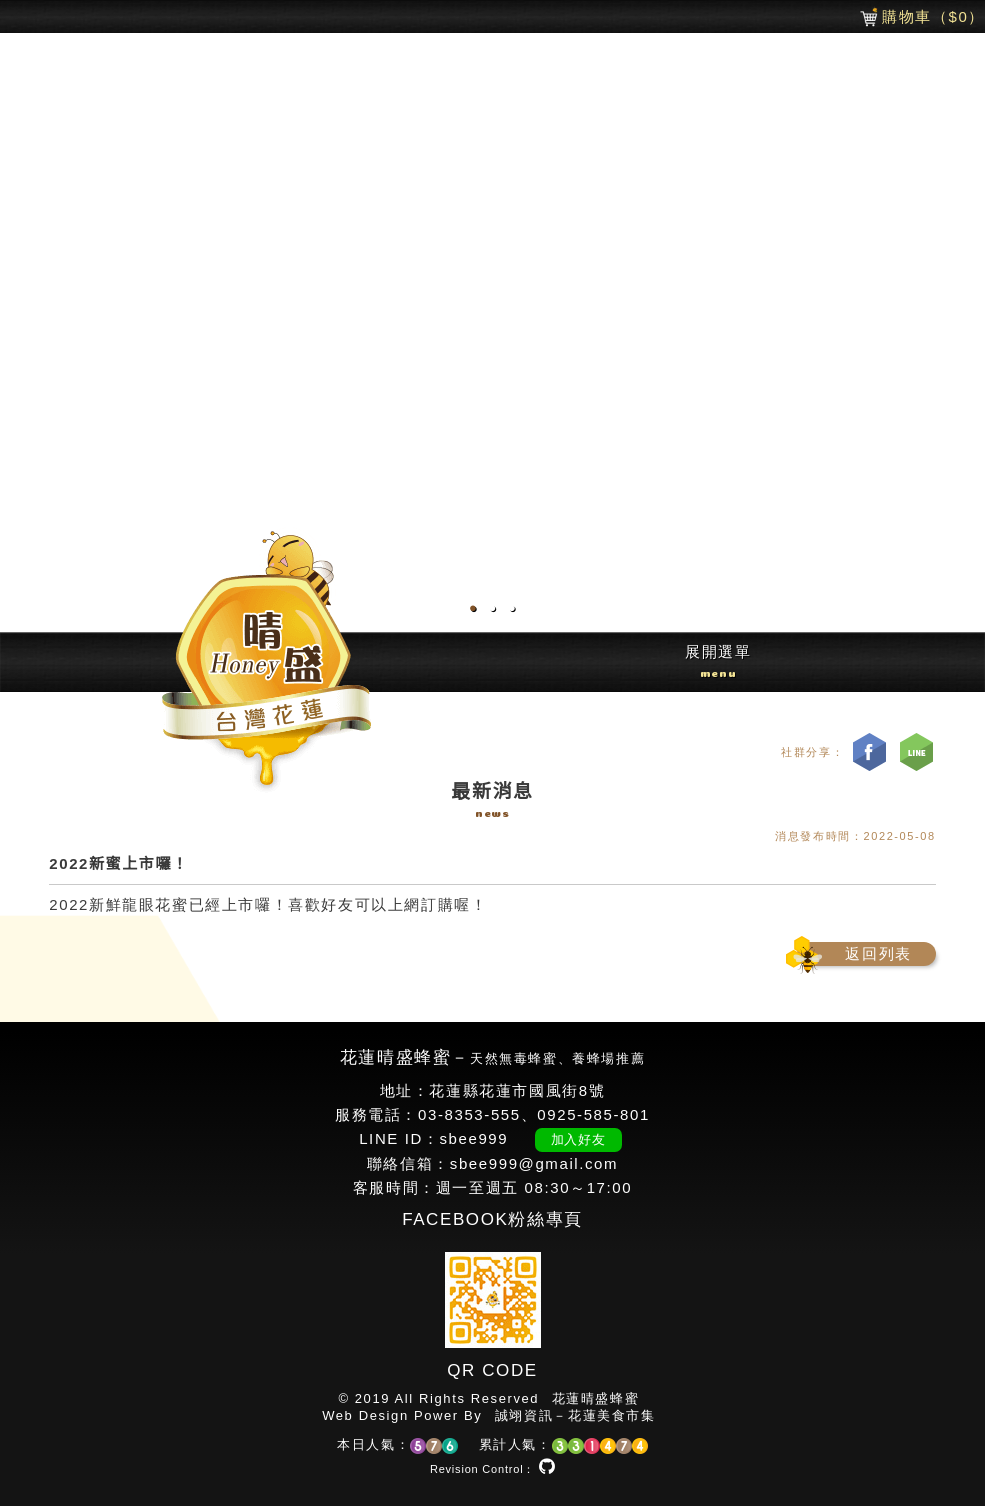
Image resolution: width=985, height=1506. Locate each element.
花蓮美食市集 (612, 1415)
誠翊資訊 (524, 1415)
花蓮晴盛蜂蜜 (596, 1398)
